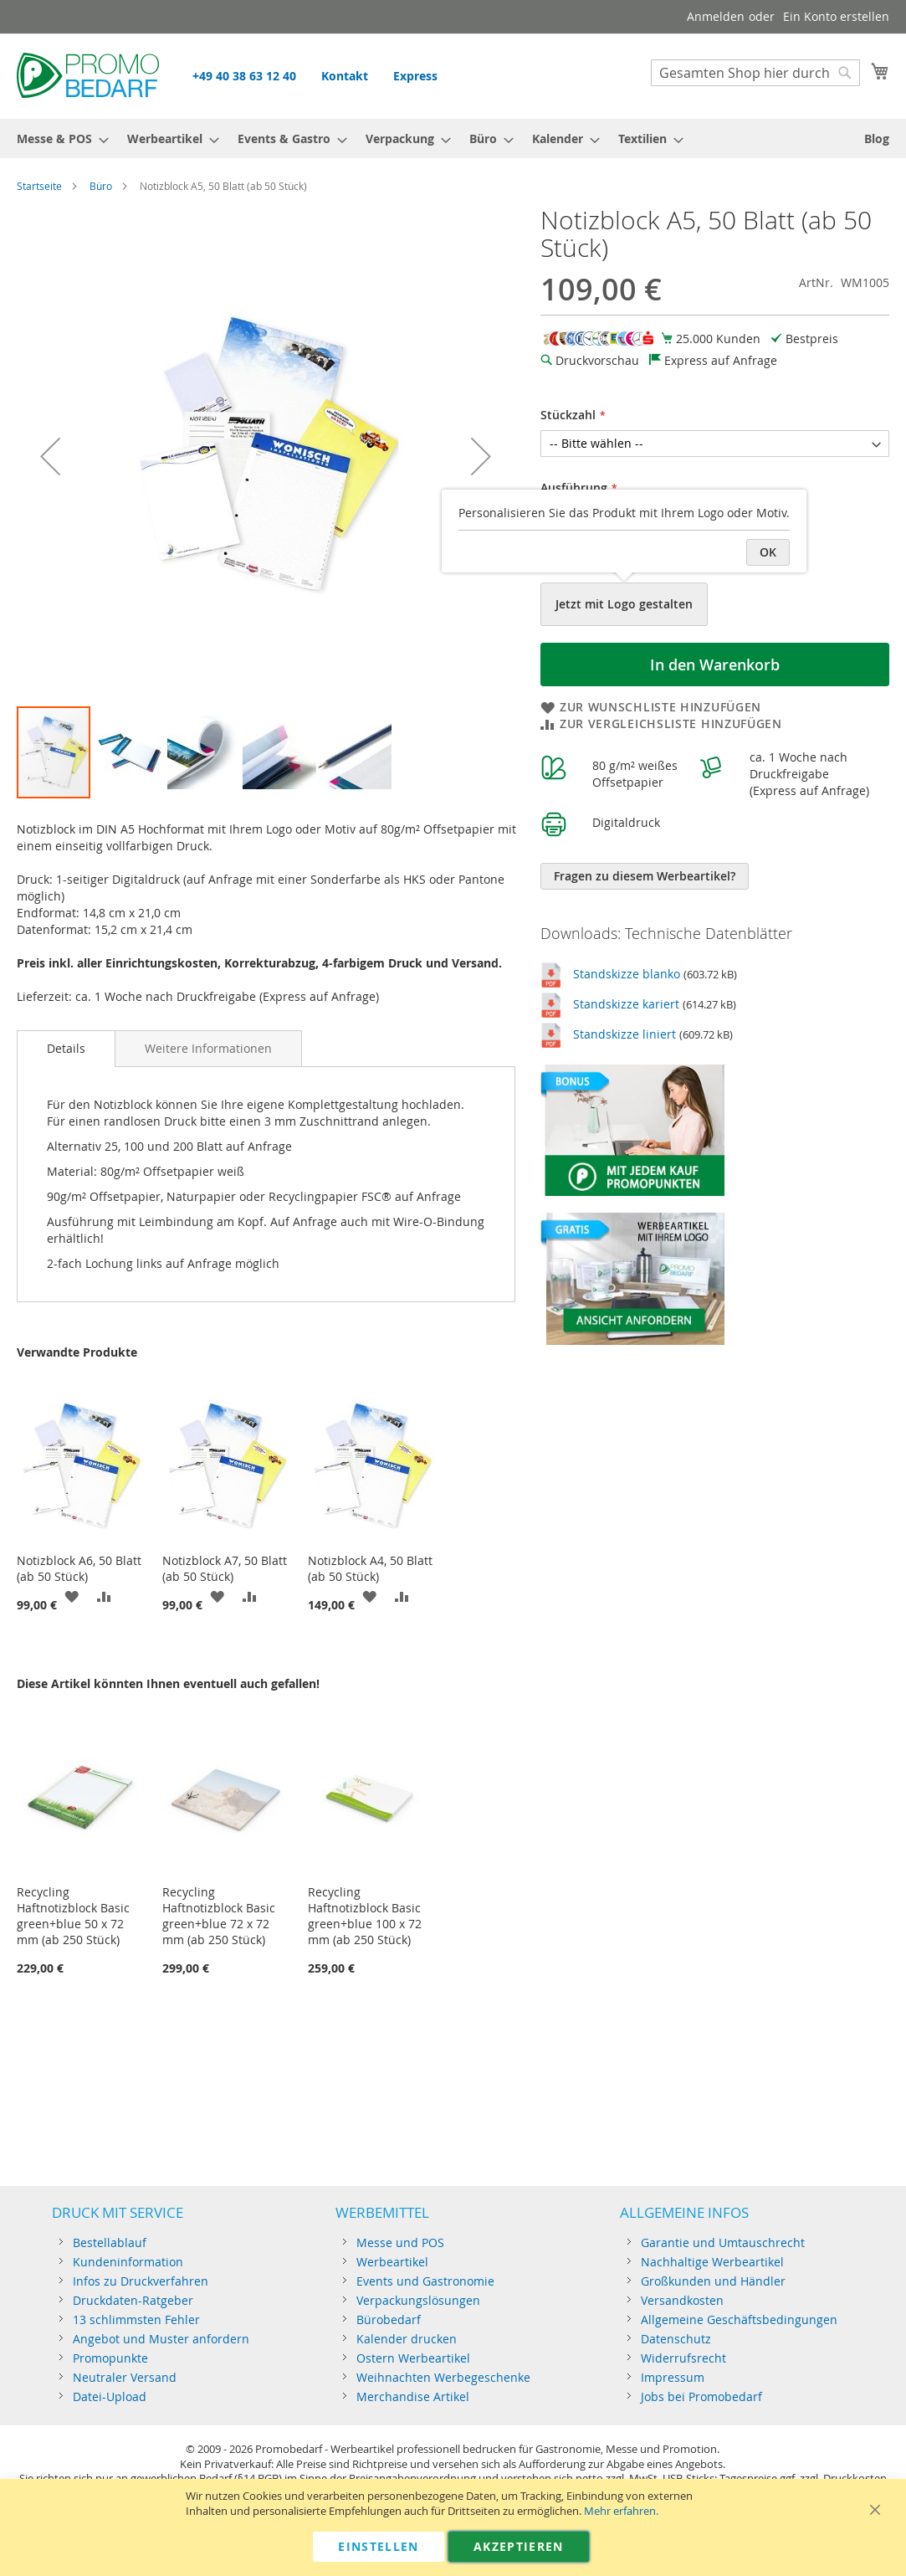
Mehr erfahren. (621, 2511)
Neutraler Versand (125, 2377)
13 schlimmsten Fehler (136, 2319)
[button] (50, 456)
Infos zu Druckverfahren (140, 2281)
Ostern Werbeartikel (413, 2358)
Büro (101, 185)
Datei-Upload (109, 2396)
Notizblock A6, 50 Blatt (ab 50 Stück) (79, 1568)
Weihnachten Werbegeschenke (443, 2377)
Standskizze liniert (624, 1034)
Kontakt (344, 76)
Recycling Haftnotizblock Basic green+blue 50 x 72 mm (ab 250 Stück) (73, 1915)
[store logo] (88, 75)
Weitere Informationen (208, 1048)
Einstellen (378, 2546)
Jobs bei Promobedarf (701, 2396)
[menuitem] (58, 138)
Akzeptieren (518, 2546)
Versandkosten (682, 2300)
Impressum (672, 2377)
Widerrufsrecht (683, 2358)
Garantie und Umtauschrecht (723, 2242)
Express (415, 76)
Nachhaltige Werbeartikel (712, 2262)
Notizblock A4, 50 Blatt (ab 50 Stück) (370, 1568)
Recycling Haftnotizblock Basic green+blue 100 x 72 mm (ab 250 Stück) (365, 1915)
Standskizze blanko (626, 974)
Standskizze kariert (626, 1004)
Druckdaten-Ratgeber (133, 2300)
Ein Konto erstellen (836, 16)
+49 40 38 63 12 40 (244, 76)
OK (768, 552)
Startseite (39, 185)
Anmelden (716, 16)
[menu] (453, 138)
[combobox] (755, 72)
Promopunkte (110, 2358)
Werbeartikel (392, 2262)
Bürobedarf (388, 2319)
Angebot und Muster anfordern (161, 2339)
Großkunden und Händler (713, 2281)
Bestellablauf (109, 2242)
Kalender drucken (406, 2339)
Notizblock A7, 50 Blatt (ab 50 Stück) (224, 1568)
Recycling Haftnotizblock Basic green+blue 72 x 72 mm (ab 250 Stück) (218, 1915)
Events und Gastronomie (425, 2281)
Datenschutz (676, 2339)
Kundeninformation (128, 2262)
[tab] (66, 1048)
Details (66, 1048)
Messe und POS (400, 2242)
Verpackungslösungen (418, 2300)
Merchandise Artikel (412, 2396)
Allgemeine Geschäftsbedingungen (739, 2319)
